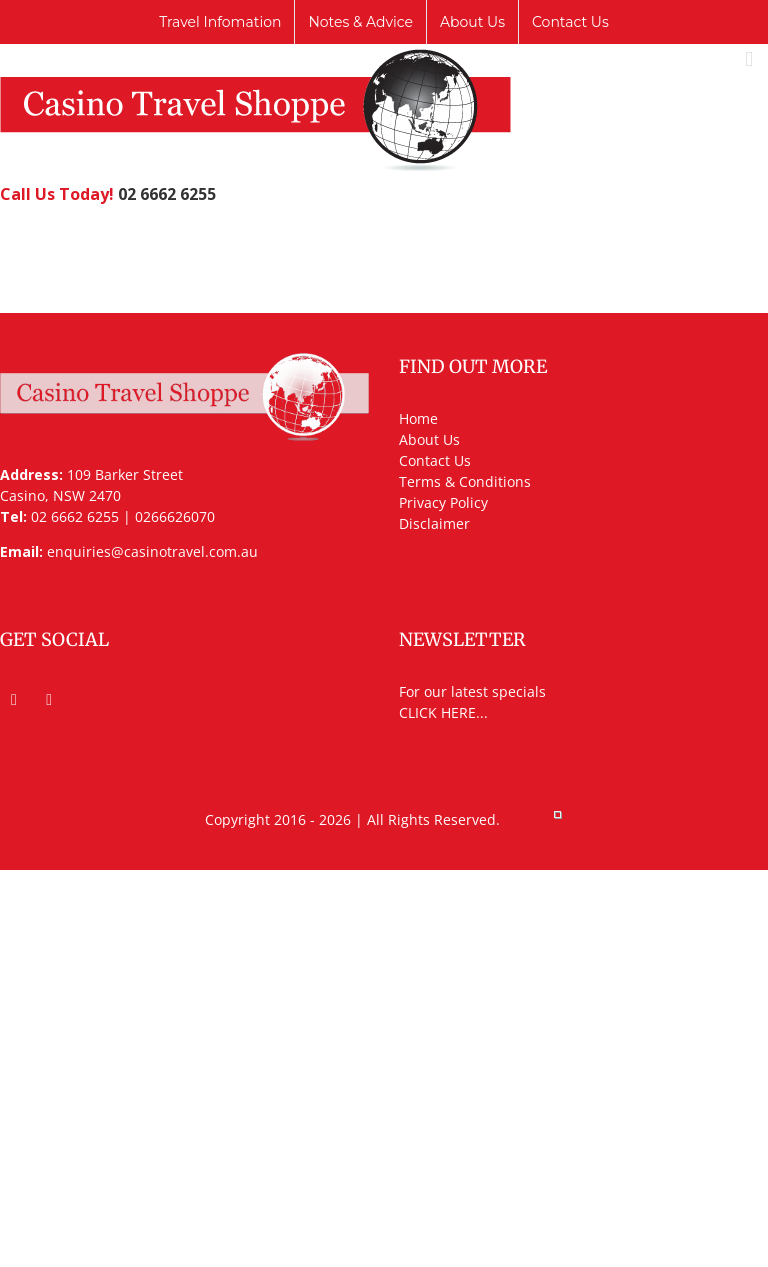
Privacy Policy (443, 502)
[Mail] (49, 700)
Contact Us (435, 460)
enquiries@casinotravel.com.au (152, 551)
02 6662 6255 (167, 194)
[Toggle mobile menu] (749, 59)
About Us (429, 439)
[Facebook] (14, 700)
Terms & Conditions (465, 481)
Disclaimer (434, 523)
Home (418, 418)
